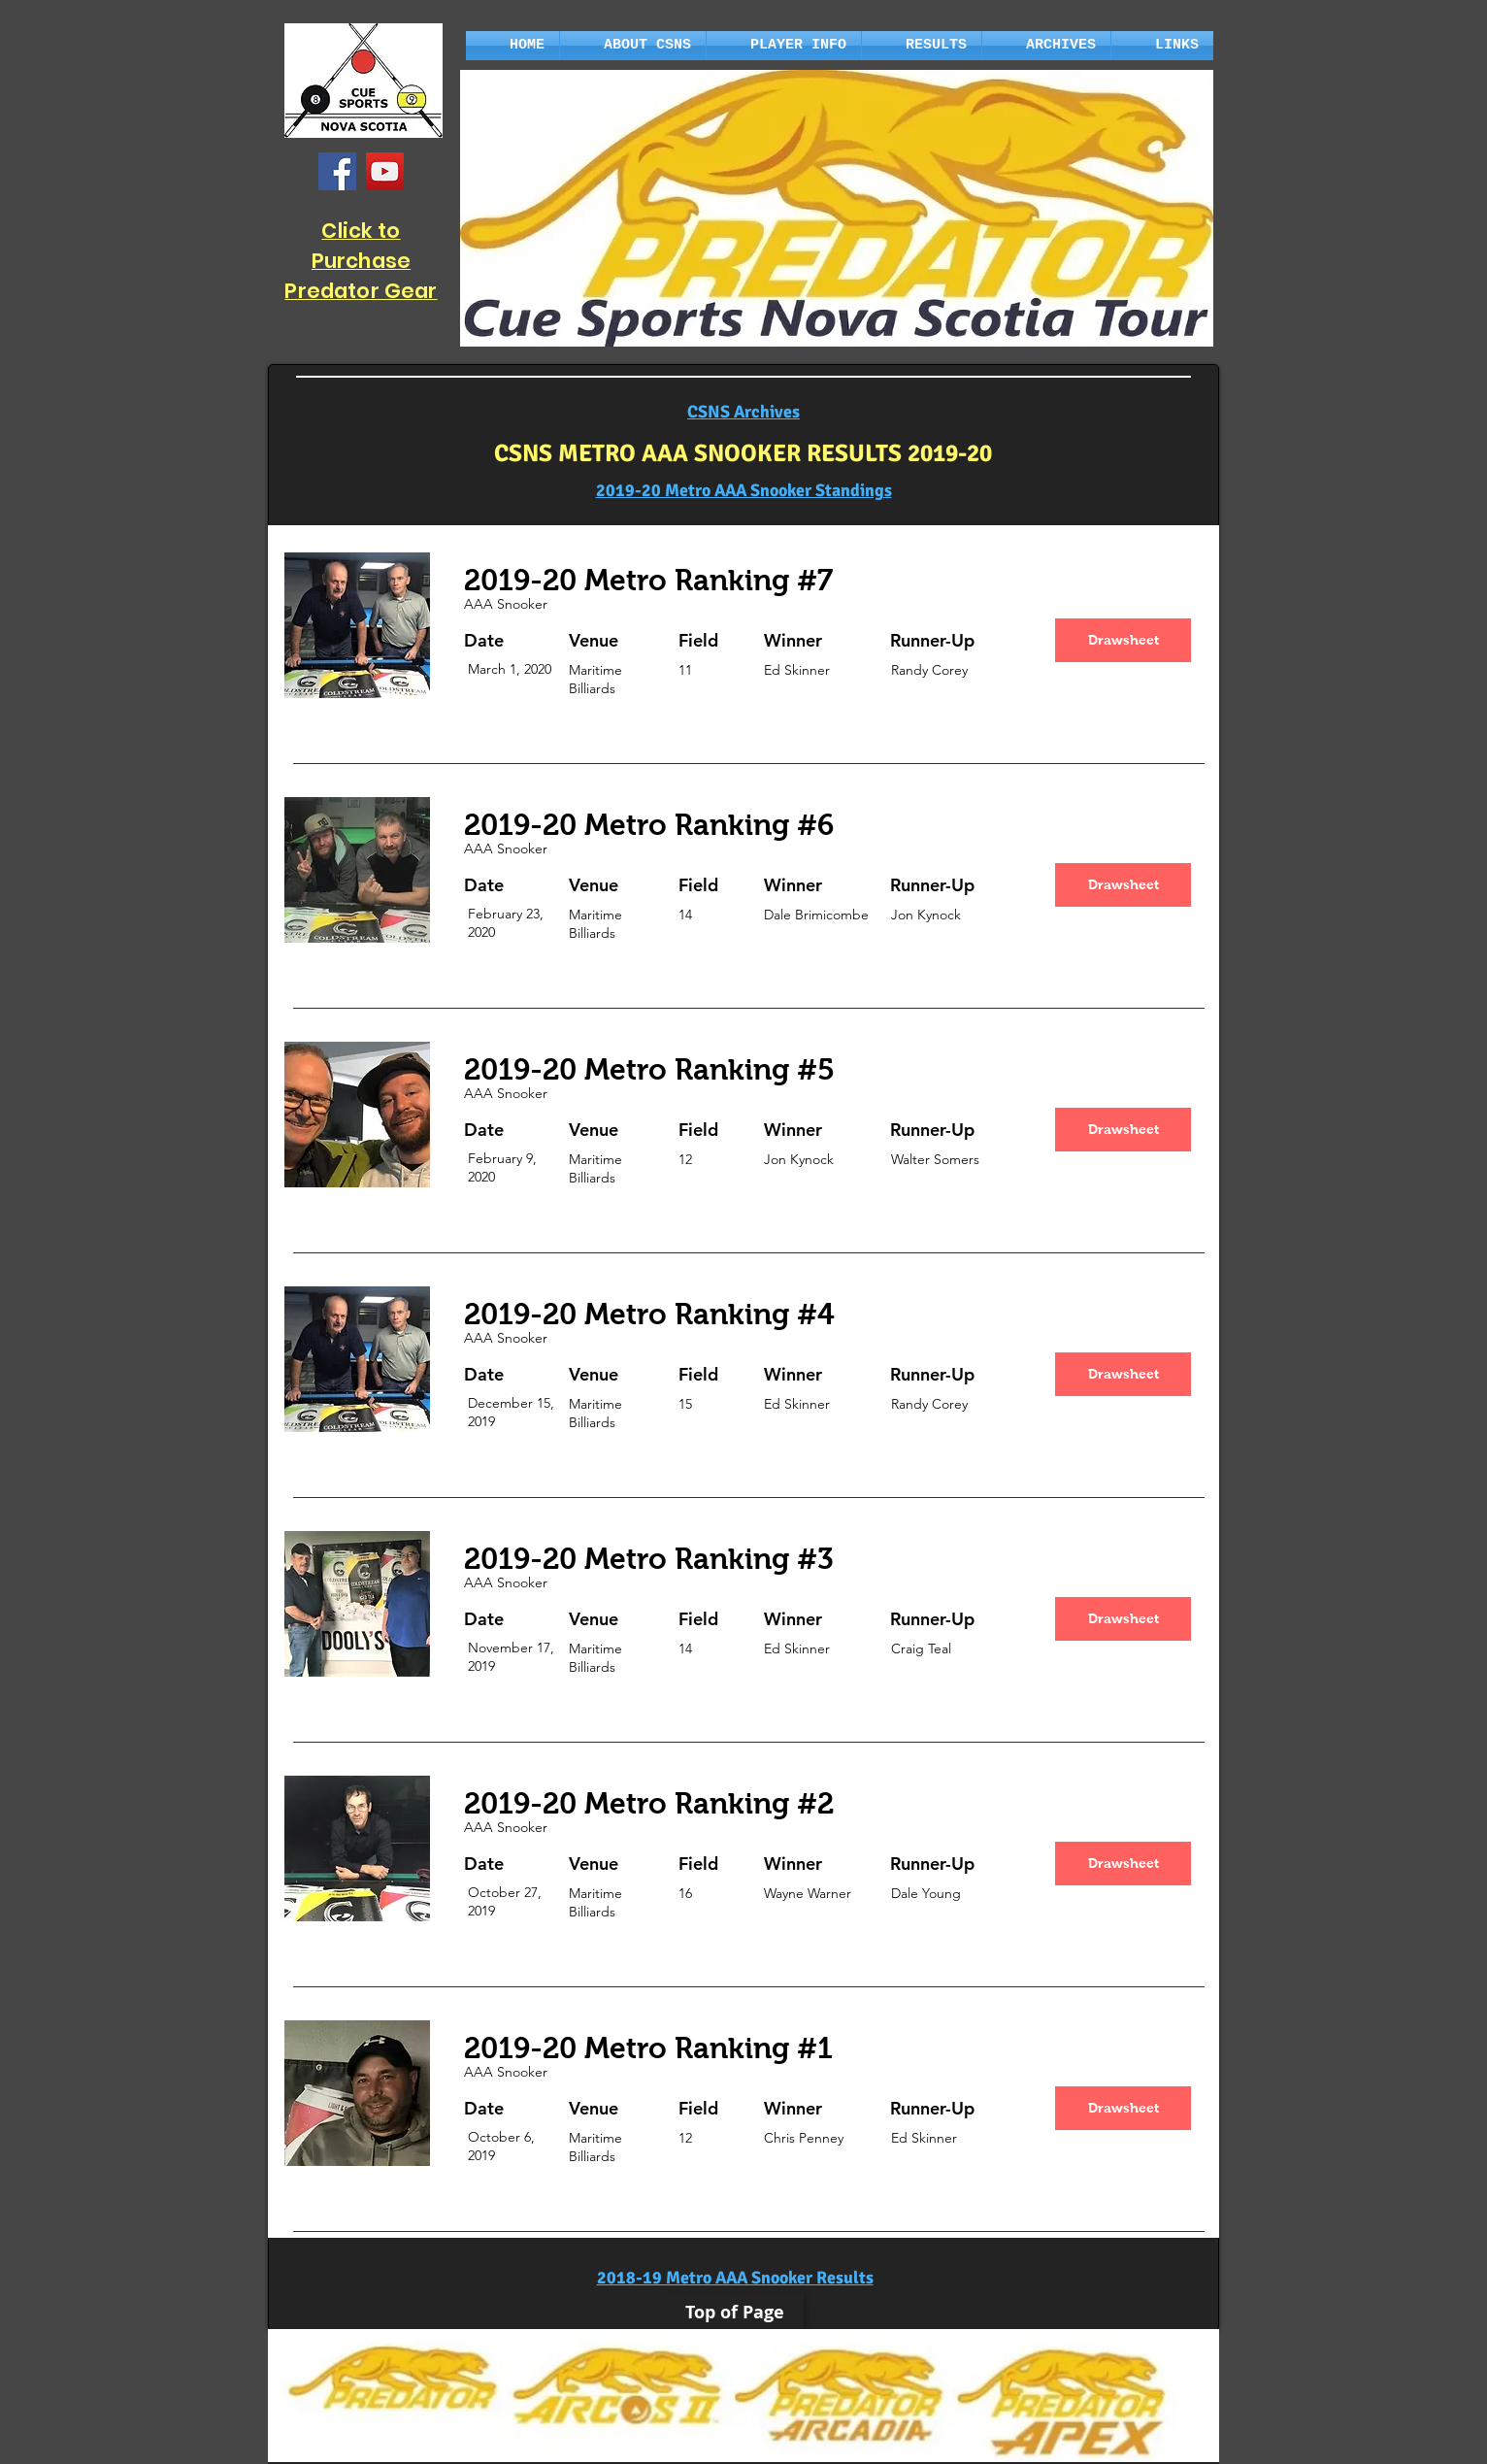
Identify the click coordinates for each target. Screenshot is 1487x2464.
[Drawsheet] (1123, 640)
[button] (633, 45)
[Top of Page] (735, 2312)
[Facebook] (337, 171)
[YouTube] (385, 171)
